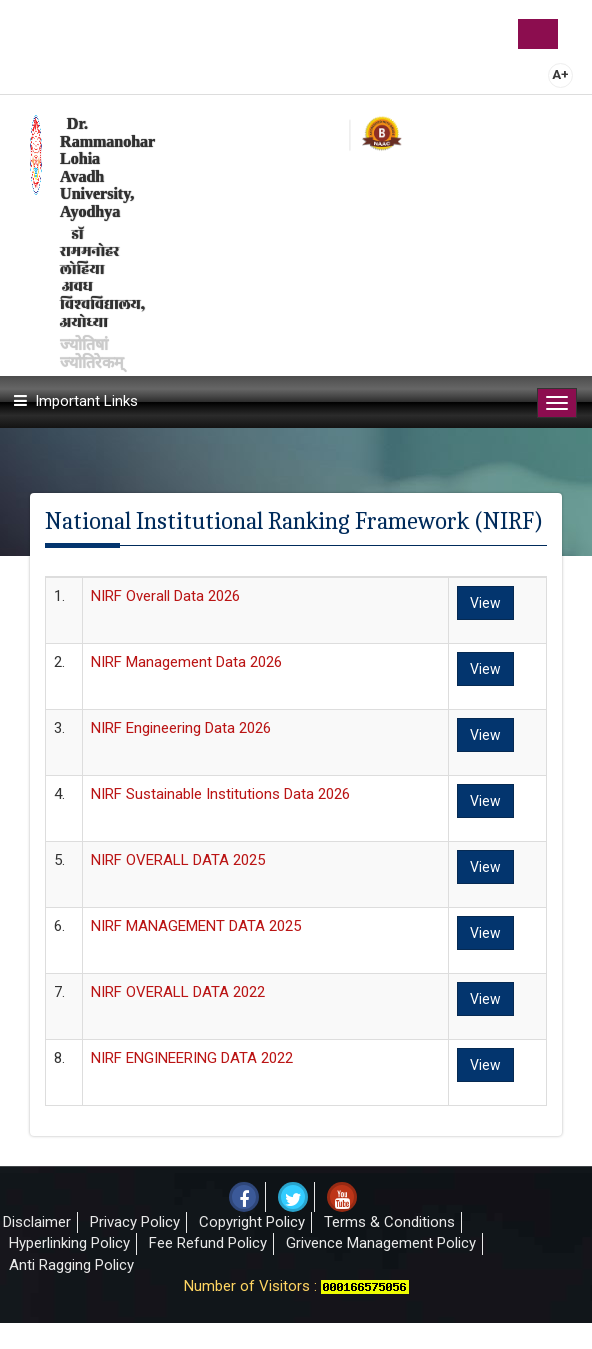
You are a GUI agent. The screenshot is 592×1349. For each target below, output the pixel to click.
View (485, 603)
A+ (560, 74)
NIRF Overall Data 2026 (165, 596)
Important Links (86, 401)
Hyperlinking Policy (69, 1243)
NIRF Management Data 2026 (186, 662)
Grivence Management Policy (381, 1243)
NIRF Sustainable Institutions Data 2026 (220, 794)
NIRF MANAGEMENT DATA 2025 (196, 926)
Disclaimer (37, 1222)
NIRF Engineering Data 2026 (181, 728)
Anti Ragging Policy (71, 1265)
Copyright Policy (252, 1222)
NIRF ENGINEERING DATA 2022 (192, 1058)
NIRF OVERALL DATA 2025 (178, 860)
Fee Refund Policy (208, 1243)
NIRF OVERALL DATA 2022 (178, 992)
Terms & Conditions (389, 1222)
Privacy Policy (135, 1222)
